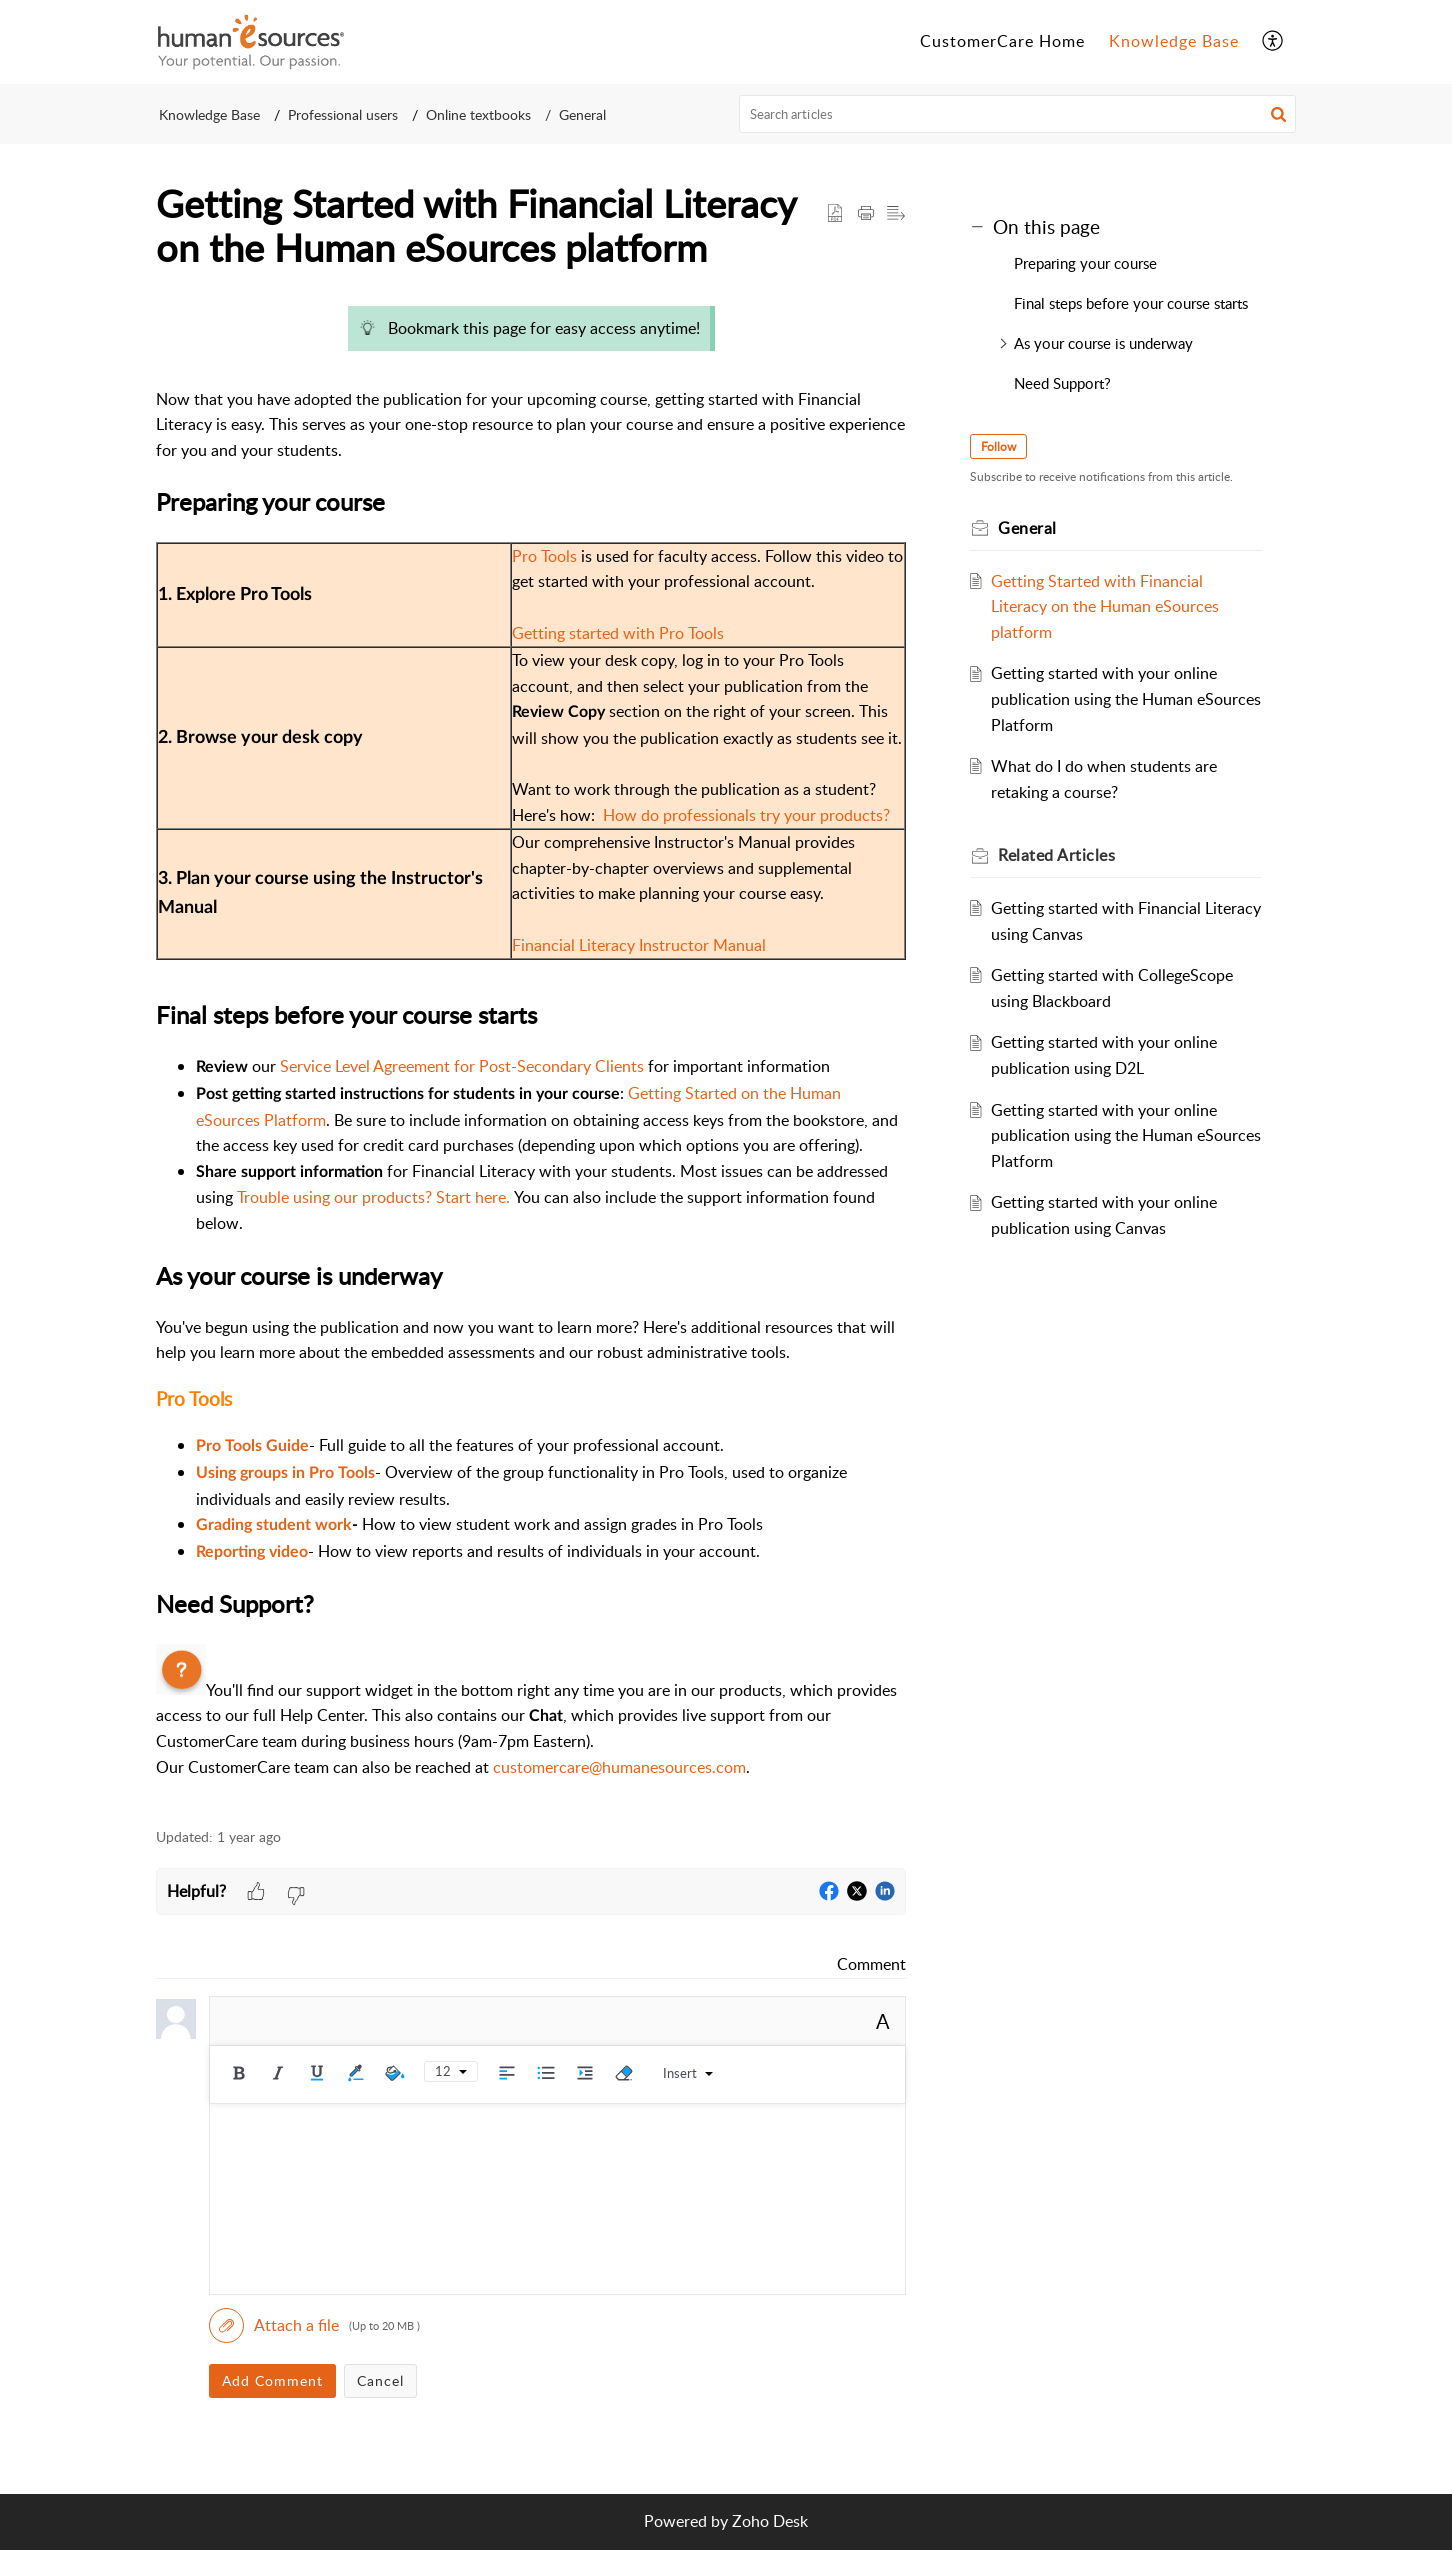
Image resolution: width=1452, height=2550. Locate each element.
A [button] (883, 2021)
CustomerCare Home (1002, 41)
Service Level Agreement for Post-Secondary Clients (462, 1066)
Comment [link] (871, 1964)
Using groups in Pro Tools (285, 1473)
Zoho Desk (770, 2521)
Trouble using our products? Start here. (373, 1197)
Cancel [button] (380, 2380)
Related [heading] (1056, 855)
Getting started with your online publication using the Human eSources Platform (1126, 698)
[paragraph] (531, 1051)
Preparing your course (1085, 263)
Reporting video (252, 1552)
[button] (1273, 42)
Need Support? (1062, 383)
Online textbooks (478, 114)
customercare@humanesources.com (619, 1767)
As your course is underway (1103, 343)
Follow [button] (998, 446)
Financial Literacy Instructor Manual (639, 945)
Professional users (343, 114)
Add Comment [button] (272, 2380)
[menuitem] (1002, 42)
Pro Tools (544, 556)
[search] (1018, 114)
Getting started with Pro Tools (618, 633)
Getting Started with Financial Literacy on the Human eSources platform (1105, 606)
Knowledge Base (1174, 41)
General (582, 114)
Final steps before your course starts (1131, 303)
